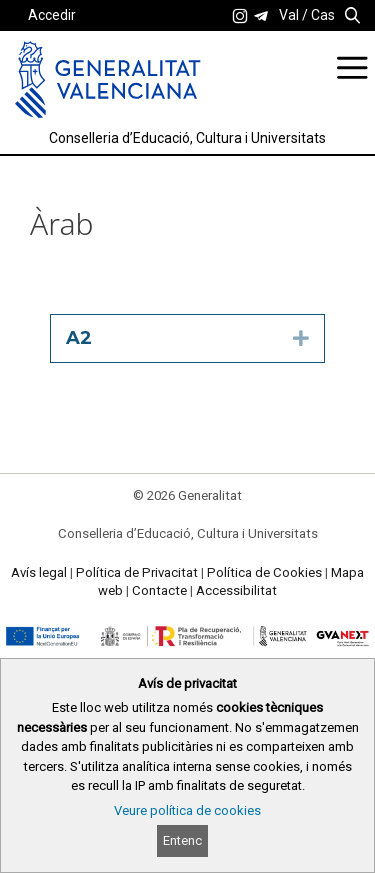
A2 (79, 338)
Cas (323, 15)
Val (289, 15)
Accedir (52, 15)
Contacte (159, 590)
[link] (240, 16)
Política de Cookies (264, 572)
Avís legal (39, 572)
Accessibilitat (236, 590)
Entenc (182, 840)
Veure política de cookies (187, 810)
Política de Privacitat (137, 572)
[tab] (187, 338)
